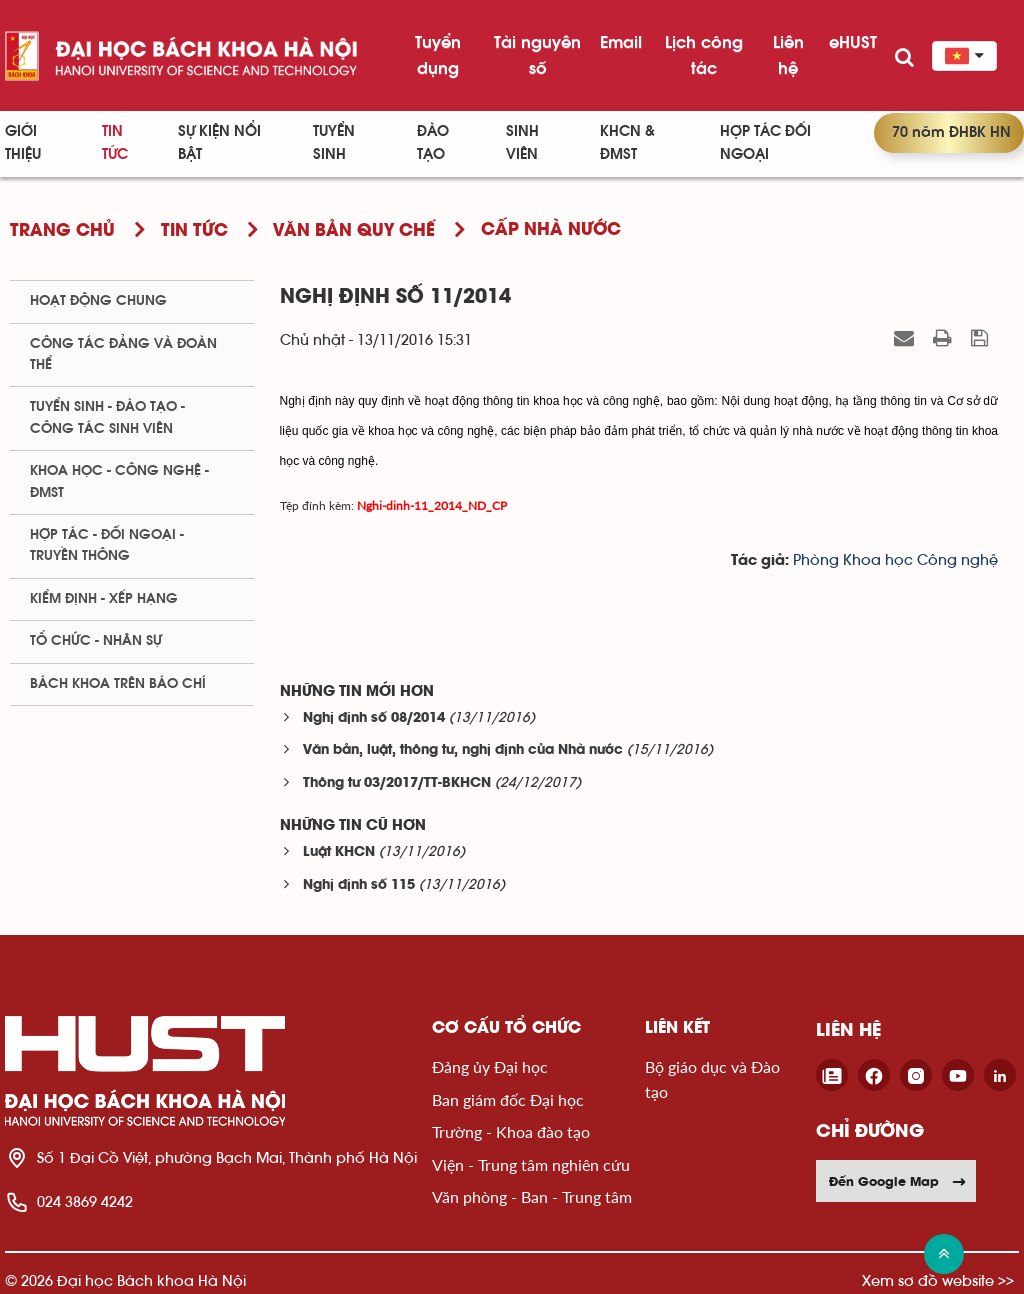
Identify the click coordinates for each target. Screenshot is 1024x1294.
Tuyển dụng (438, 55)
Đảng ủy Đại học (490, 1066)
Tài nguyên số (537, 55)
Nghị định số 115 (359, 885)
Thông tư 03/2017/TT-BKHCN (397, 783)
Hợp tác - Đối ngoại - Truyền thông (107, 545)
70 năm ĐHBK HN (951, 132)
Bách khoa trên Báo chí (118, 684)
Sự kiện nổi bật (219, 143)
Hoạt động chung (98, 301)
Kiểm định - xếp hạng (104, 599)
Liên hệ (788, 55)
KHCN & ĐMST (627, 143)
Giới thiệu (23, 143)
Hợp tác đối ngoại (765, 143)
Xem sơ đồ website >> (938, 1280)
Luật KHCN (339, 852)
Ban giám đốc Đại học (508, 1099)
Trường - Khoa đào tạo (511, 1131)
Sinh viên (522, 143)
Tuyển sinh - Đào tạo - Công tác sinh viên (107, 417)
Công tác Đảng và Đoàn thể (123, 354)
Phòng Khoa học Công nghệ (895, 560)
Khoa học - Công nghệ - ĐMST (119, 481)
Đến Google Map (898, 1181)
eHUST (853, 42)
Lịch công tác (704, 55)
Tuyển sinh (334, 143)
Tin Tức (115, 143)
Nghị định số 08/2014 (374, 718)
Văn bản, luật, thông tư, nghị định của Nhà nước (463, 750)
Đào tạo (433, 143)
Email (621, 42)
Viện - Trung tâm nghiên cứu (531, 1164)
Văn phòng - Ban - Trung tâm (532, 1196)
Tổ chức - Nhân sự (96, 641)
